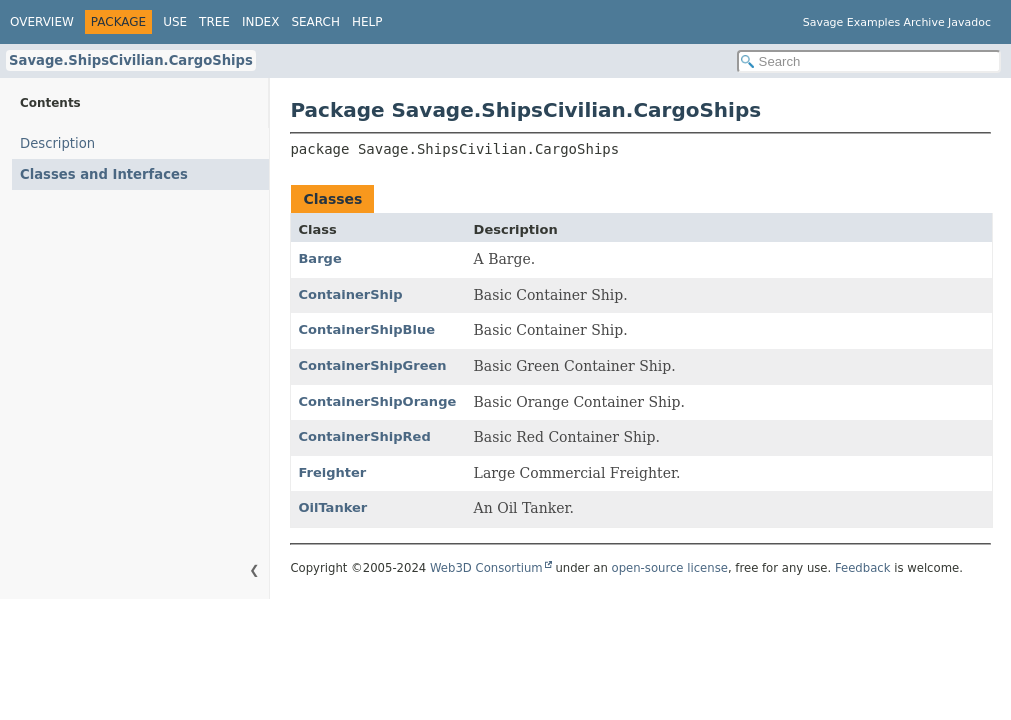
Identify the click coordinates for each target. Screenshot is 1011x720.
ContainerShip (350, 294)
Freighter (332, 472)
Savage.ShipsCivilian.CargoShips (131, 60)
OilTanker (332, 507)
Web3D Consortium (486, 568)
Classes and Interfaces (104, 174)
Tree (214, 22)
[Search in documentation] (869, 61)
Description (57, 143)
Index (261, 22)
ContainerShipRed (364, 436)
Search (315, 22)
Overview (42, 22)
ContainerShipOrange (377, 401)
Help (367, 22)
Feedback (863, 568)
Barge (319, 258)
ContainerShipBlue (366, 329)
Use (175, 22)
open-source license (670, 568)
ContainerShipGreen (372, 365)
